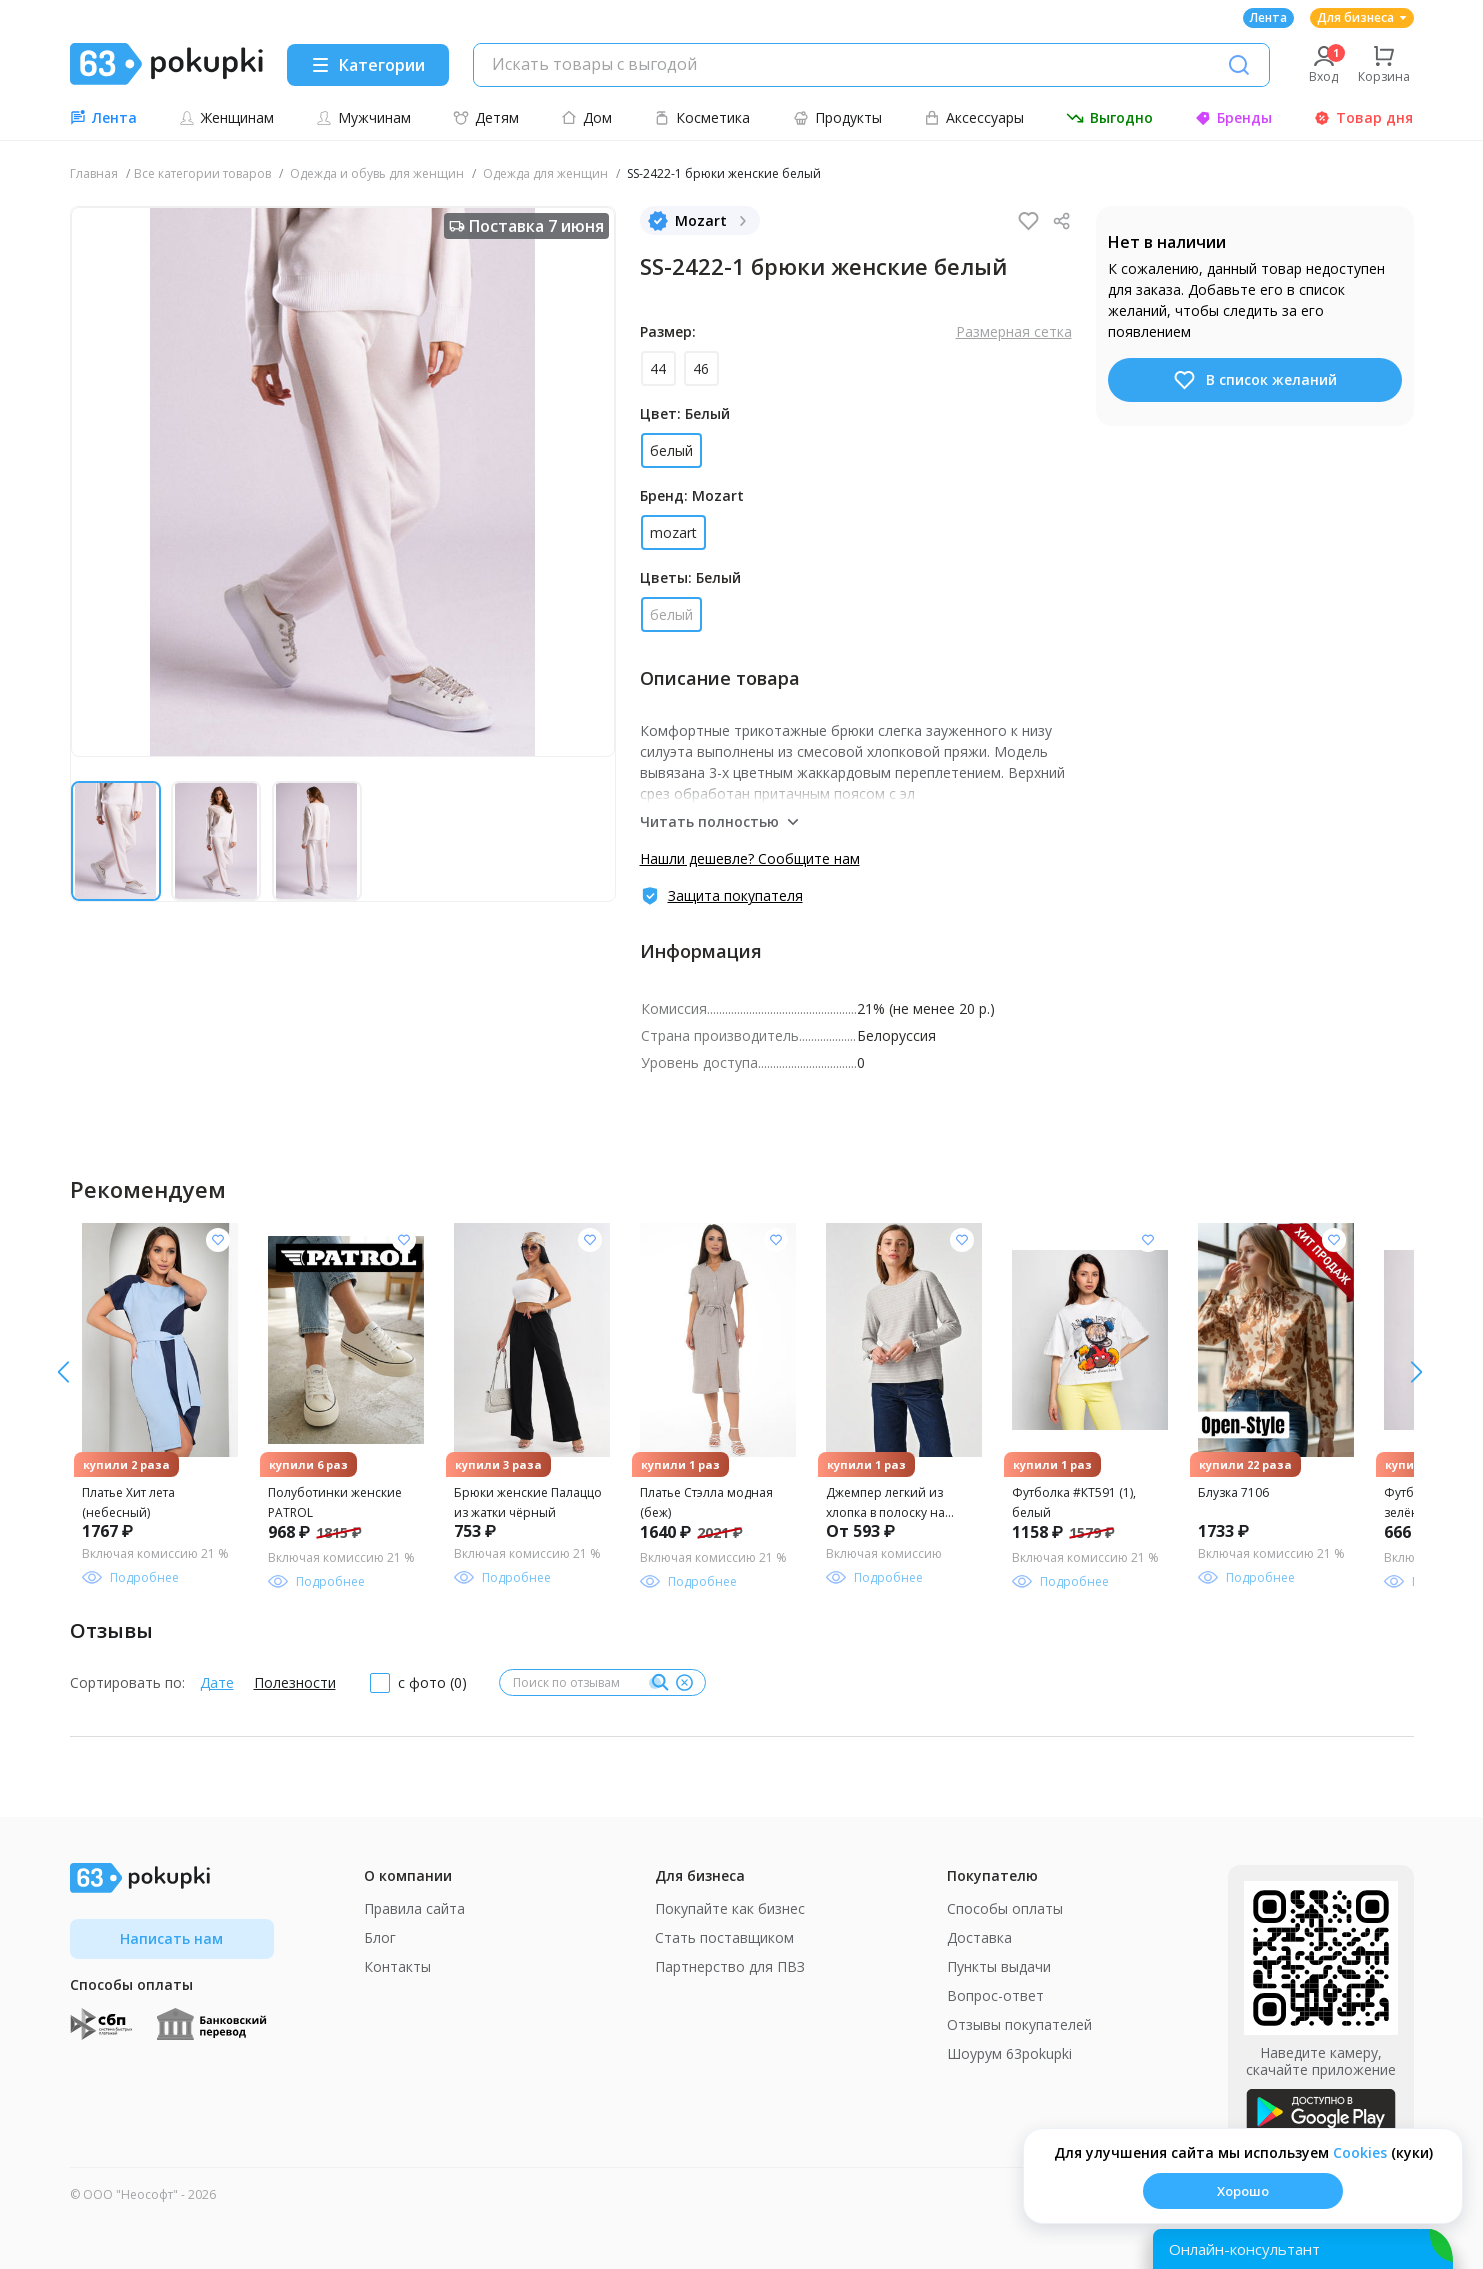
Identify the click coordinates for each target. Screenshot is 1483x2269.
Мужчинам (363, 117)
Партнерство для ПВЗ (730, 1966)
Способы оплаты (1005, 1908)
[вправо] (63, 1372)
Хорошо (1243, 2191)
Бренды (1233, 117)
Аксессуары (974, 117)
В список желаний (1254, 380)
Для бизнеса (1362, 17)
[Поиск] (1239, 65)
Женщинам (226, 117)
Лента (1268, 17)
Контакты (397, 1966)
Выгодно (1109, 117)
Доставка (979, 1937)
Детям (486, 117)
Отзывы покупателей (1019, 2024)
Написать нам (171, 1938)
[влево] (1416, 1372)
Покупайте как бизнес (730, 1908)
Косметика (702, 117)
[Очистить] (685, 1683)
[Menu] (368, 65)
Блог (380, 1937)
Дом (586, 117)
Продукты (837, 117)
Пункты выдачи (999, 1966)
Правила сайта (414, 1908)
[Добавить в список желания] (218, 1240)
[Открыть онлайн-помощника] (1303, 2249)
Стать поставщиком (724, 1937)
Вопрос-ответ (995, 1995)
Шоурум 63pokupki (1009, 2053)
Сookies (1360, 2152)
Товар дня (1363, 117)
